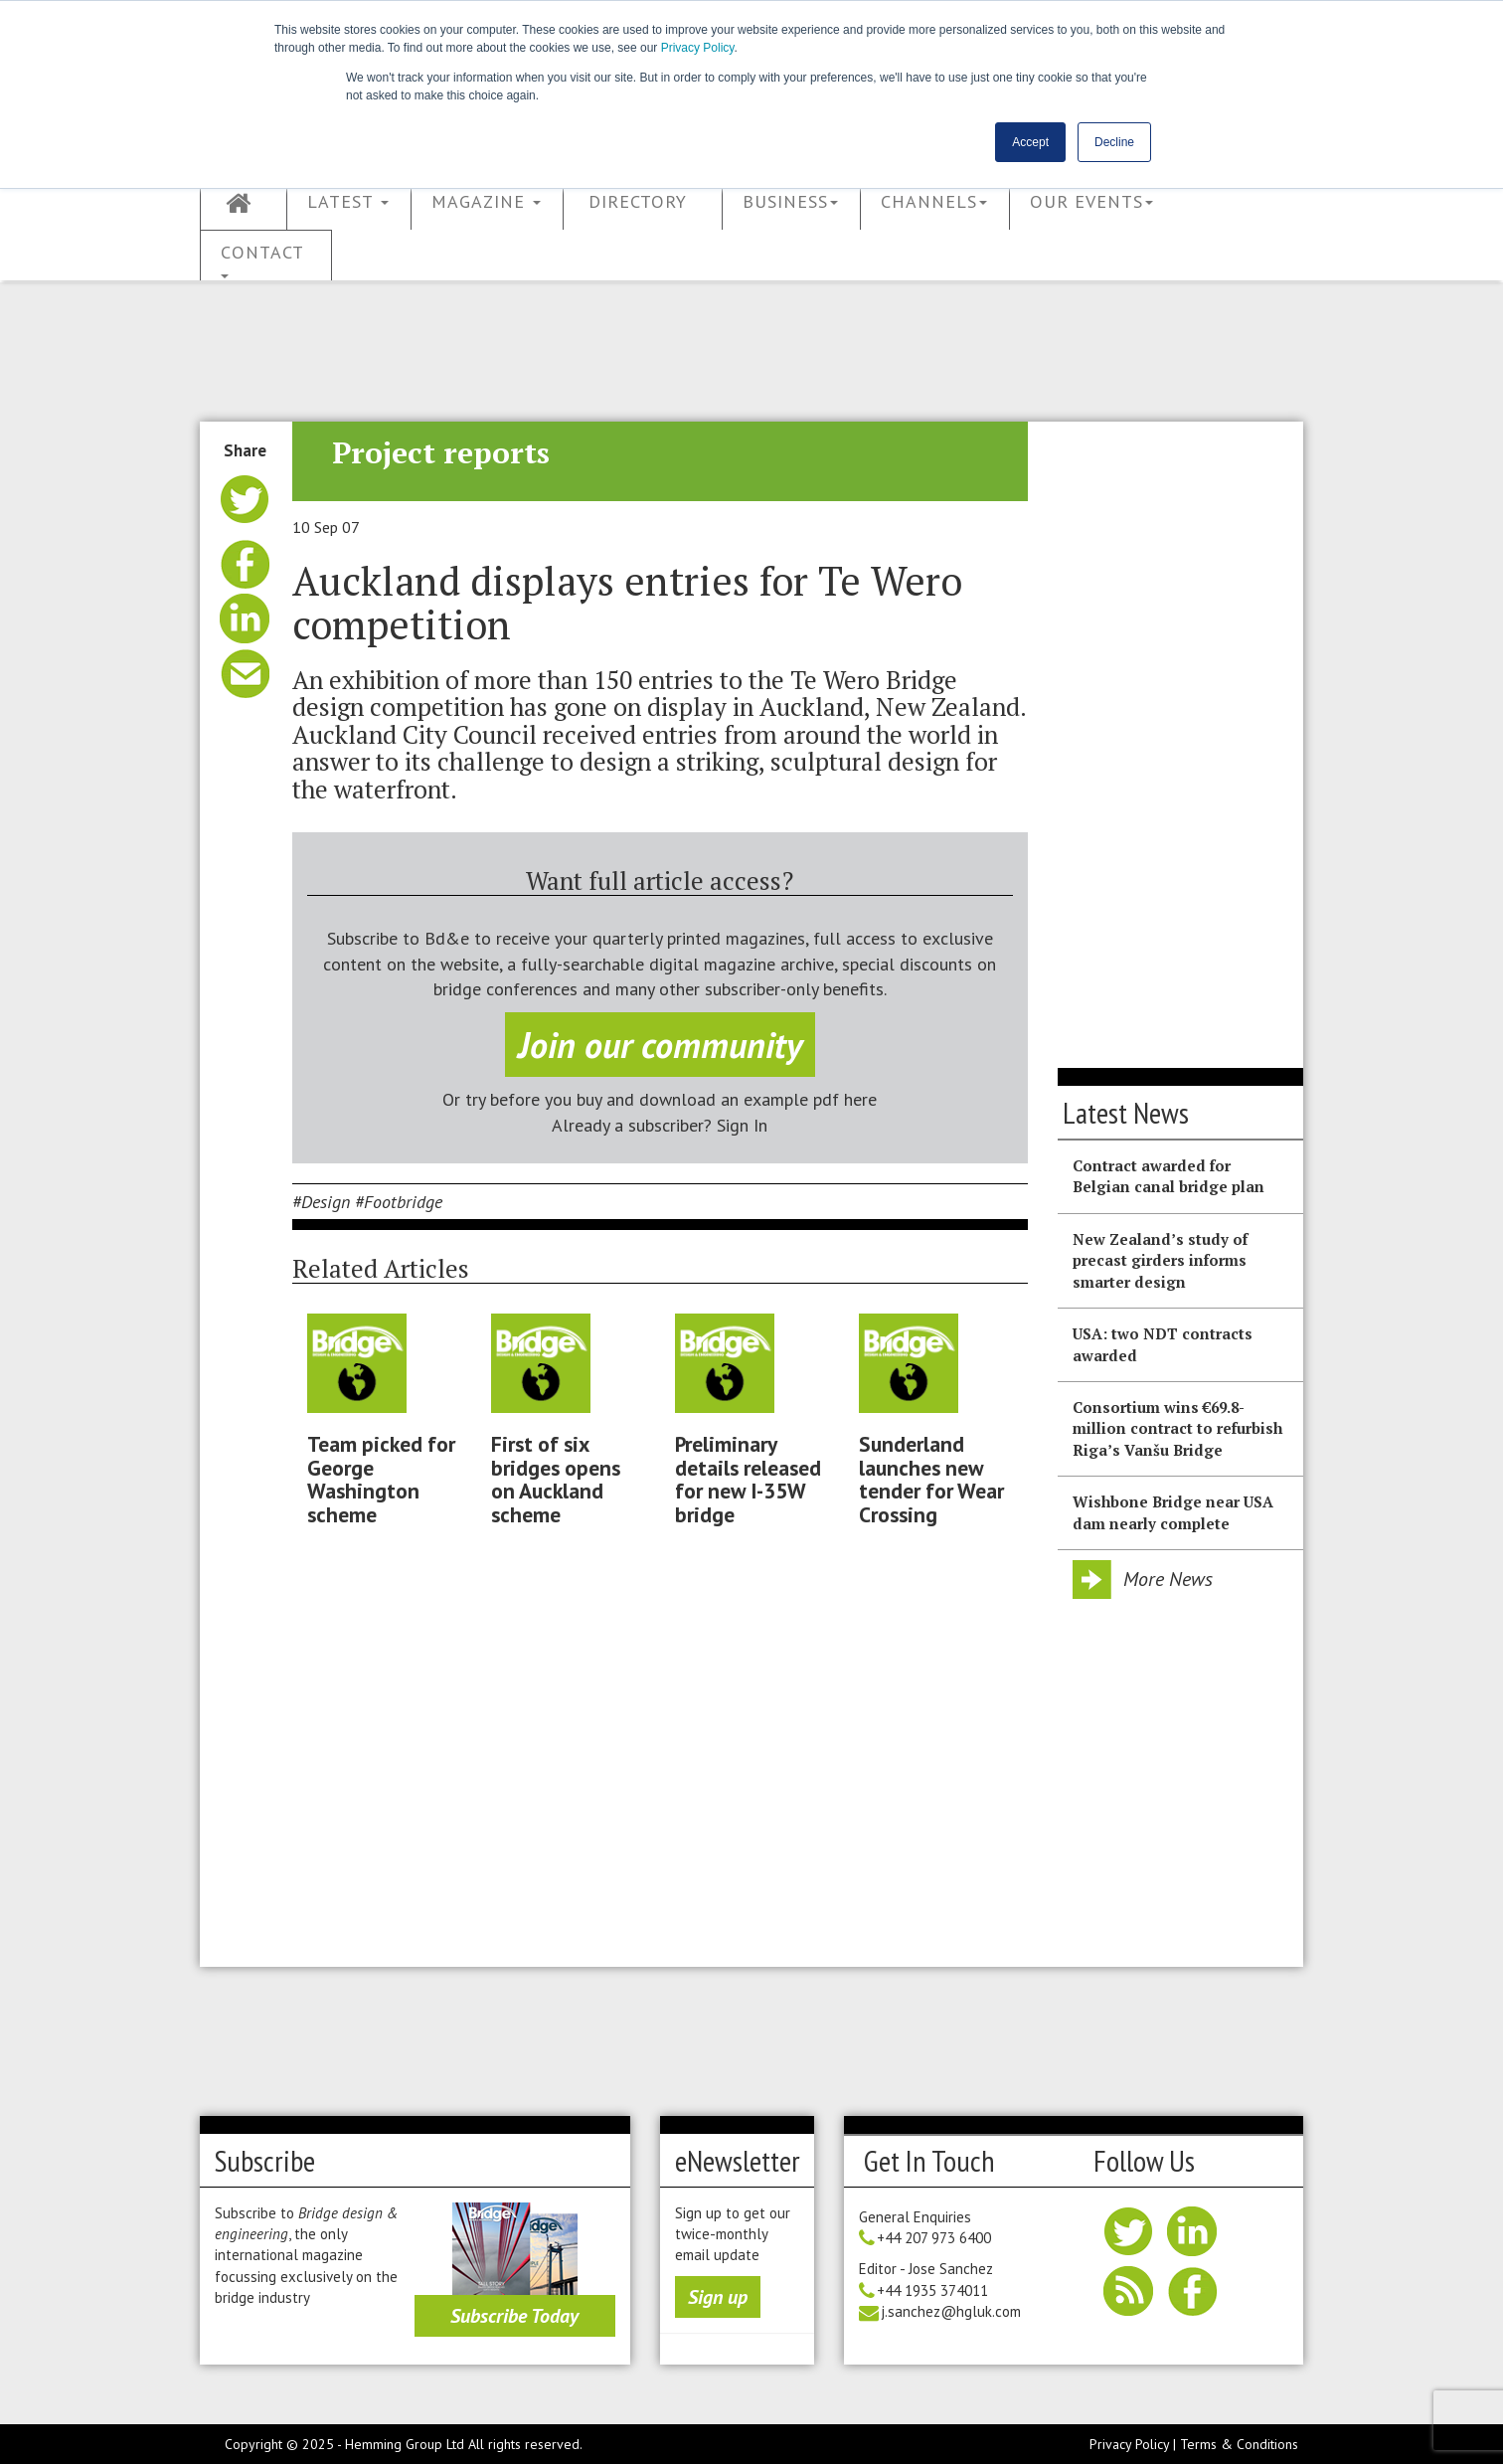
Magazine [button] (486, 201)
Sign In (742, 1125)
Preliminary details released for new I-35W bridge (748, 1479)
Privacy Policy (698, 48)
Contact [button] (262, 259)
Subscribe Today (514, 2316)
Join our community (660, 1044)
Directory (637, 201)
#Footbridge (398, 1201)
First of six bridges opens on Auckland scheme (555, 1479)
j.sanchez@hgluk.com (951, 2311)
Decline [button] (1114, 142)
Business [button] (790, 201)
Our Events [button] (1091, 201)
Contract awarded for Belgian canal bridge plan (1168, 1175)
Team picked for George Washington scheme (381, 1479)
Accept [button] (1030, 142)
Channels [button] (934, 201)
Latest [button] (348, 201)
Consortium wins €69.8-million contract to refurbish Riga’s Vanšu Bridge (1177, 1428)
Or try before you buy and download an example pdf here (659, 1099)
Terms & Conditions (1239, 2444)
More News (1168, 1579)
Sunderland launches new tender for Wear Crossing (931, 1479)
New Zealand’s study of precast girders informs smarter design (1160, 1260)
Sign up (718, 2297)
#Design (321, 1201)
